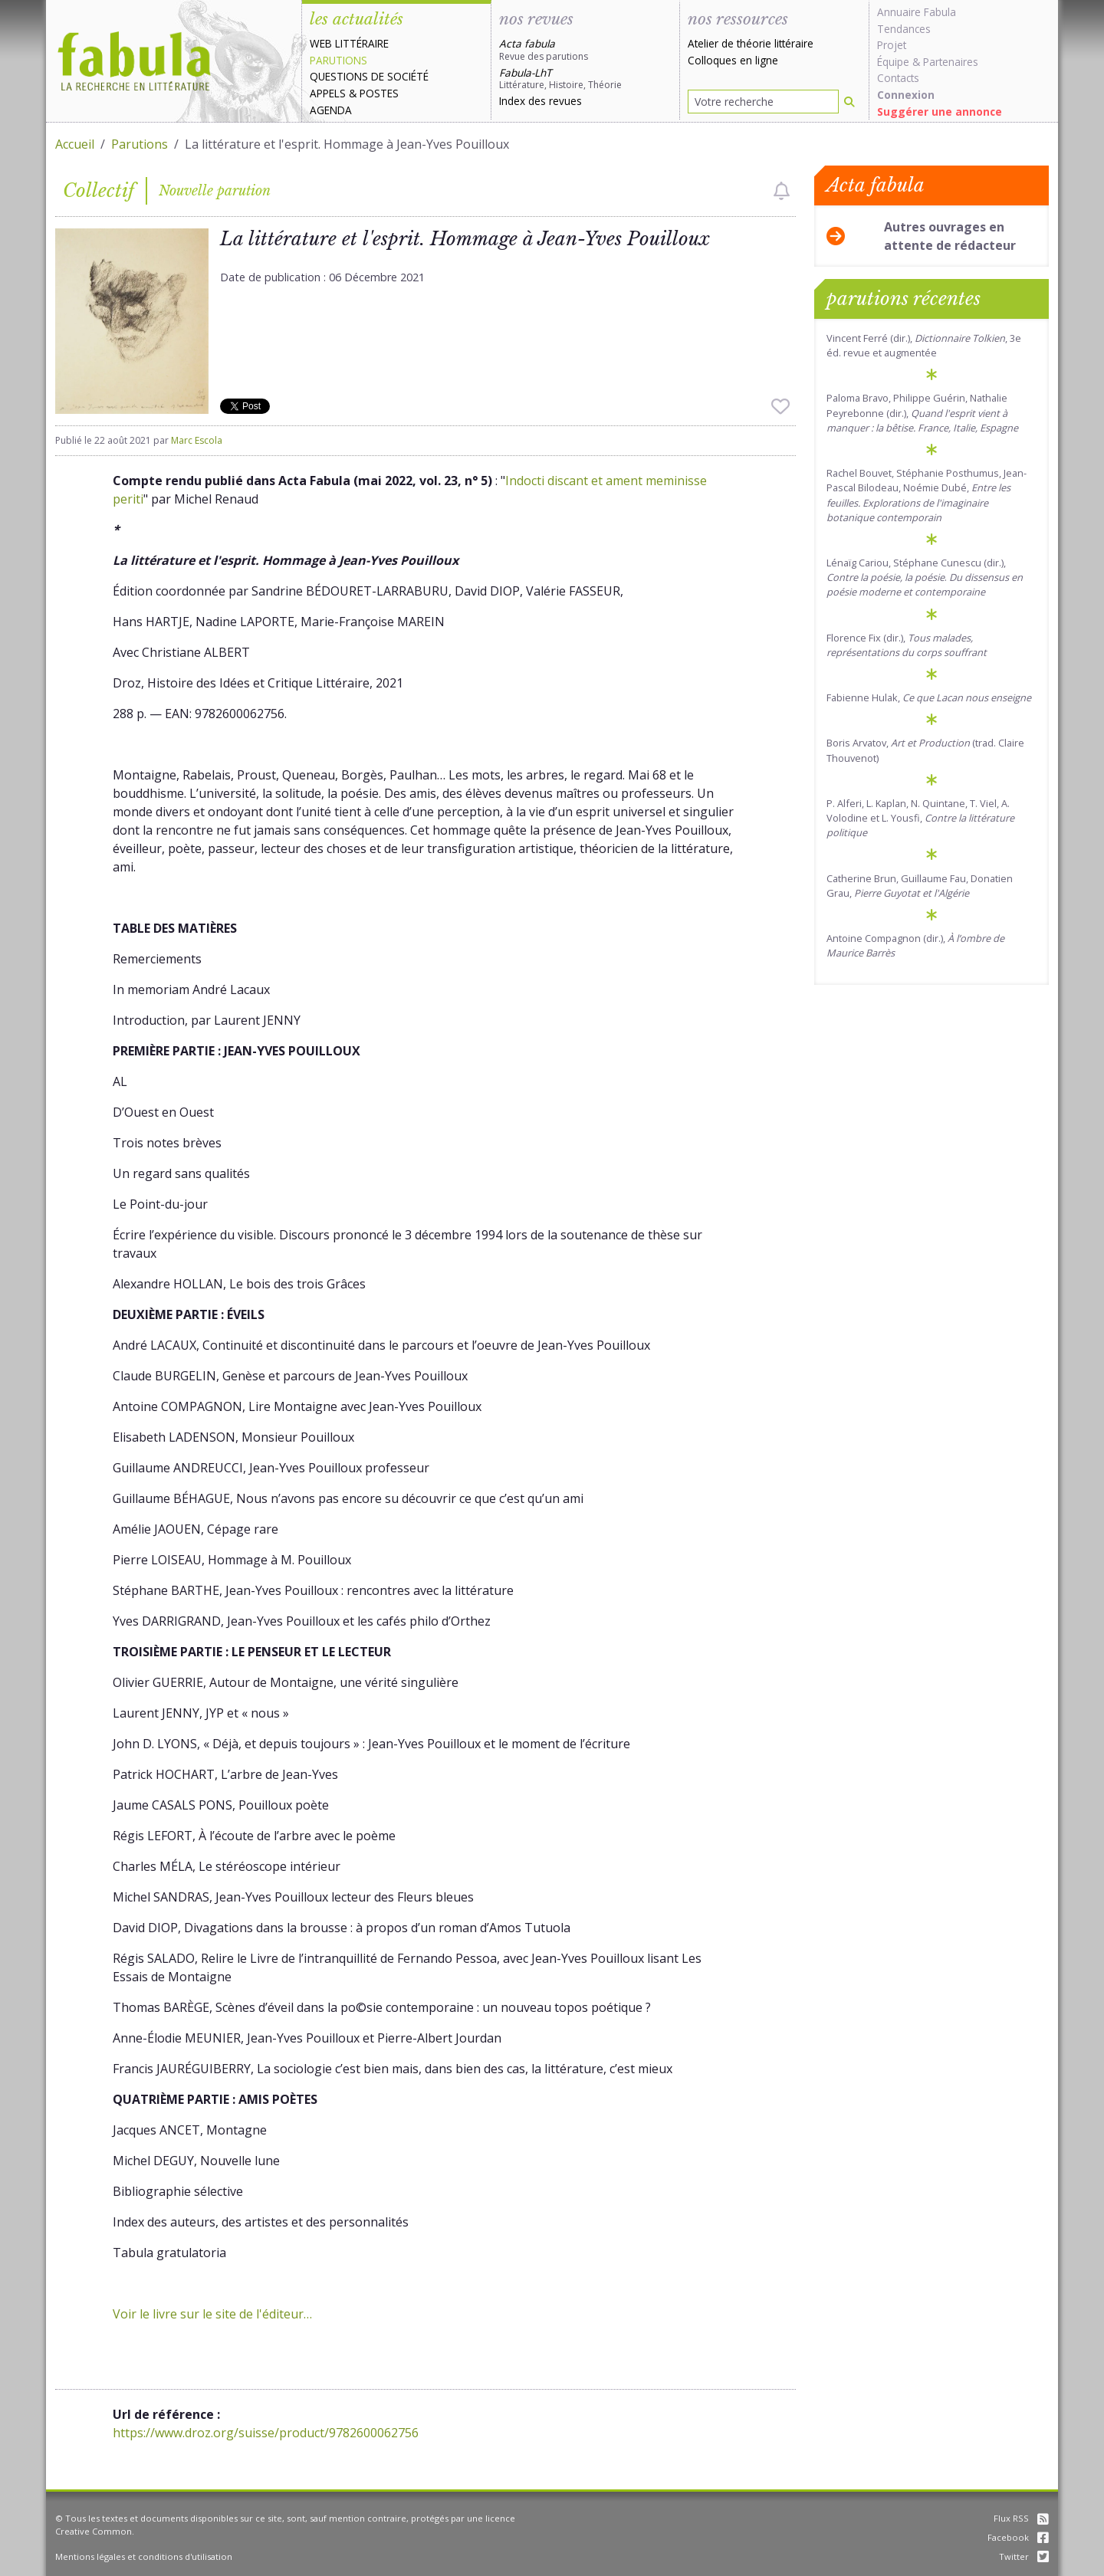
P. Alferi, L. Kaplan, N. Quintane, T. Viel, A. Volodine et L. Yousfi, (920, 817)
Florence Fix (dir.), (906, 645)
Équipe (893, 61)
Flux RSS (1021, 2518)
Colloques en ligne (733, 60)
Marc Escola (196, 440)
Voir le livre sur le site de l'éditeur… (212, 2313)
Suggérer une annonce (939, 111)
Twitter (1024, 2556)
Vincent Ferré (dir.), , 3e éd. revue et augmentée (923, 345)
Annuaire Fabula (916, 12)
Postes (379, 93)
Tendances (904, 28)
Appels (328, 93)
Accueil (74, 144)
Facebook (1018, 2537)
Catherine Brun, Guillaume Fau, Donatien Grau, (919, 885)
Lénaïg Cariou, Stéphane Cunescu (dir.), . (924, 577)
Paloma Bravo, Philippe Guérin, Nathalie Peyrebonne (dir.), (922, 412)
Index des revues (540, 101)
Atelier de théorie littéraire (750, 43)
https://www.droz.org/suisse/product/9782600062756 (266, 2432)
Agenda (331, 110)
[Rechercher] (849, 101)
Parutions (338, 60)
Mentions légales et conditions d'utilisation (143, 2556)
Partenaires (950, 61)
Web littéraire (349, 43)
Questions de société (369, 76)
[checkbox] (782, 191)
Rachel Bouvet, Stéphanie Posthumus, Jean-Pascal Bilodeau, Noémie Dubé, (926, 495)
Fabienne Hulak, (928, 697)
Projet (891, 45)
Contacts (898, 78)
